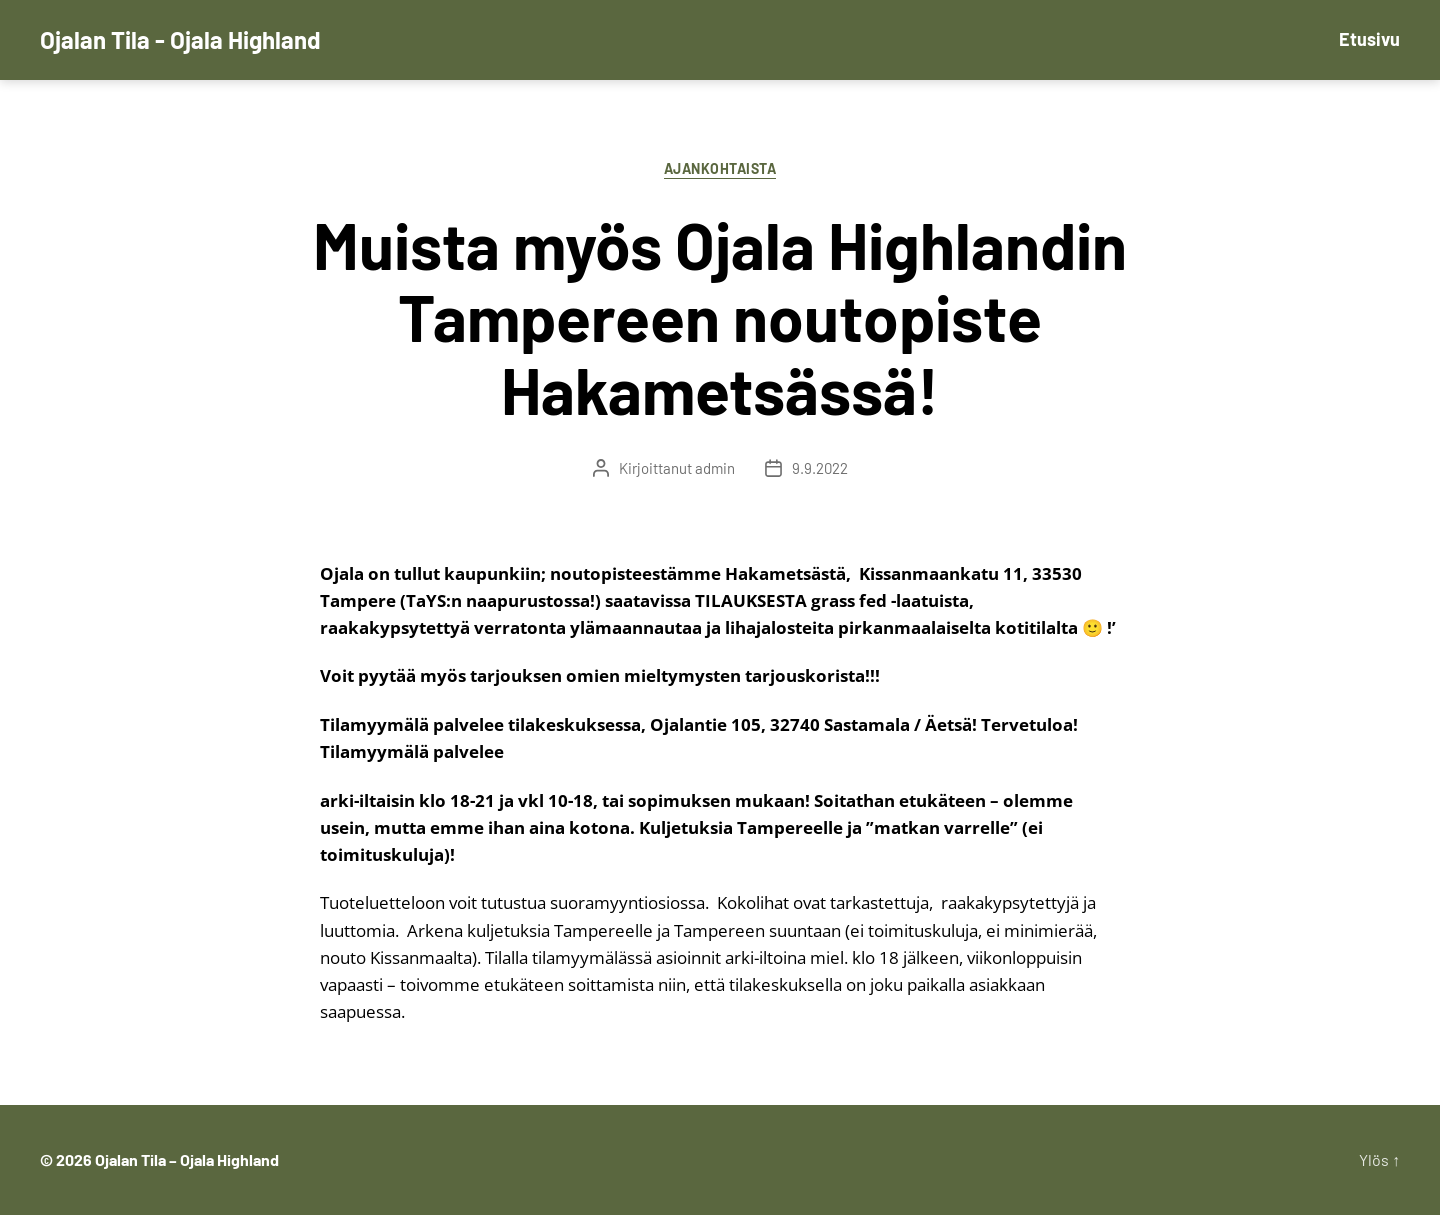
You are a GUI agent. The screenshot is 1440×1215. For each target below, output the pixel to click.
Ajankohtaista (720, 168)
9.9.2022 (820, 468)
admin (715, 468)
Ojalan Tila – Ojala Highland (187, 1159)
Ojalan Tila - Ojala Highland (180, 40)
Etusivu (1369, 39)
